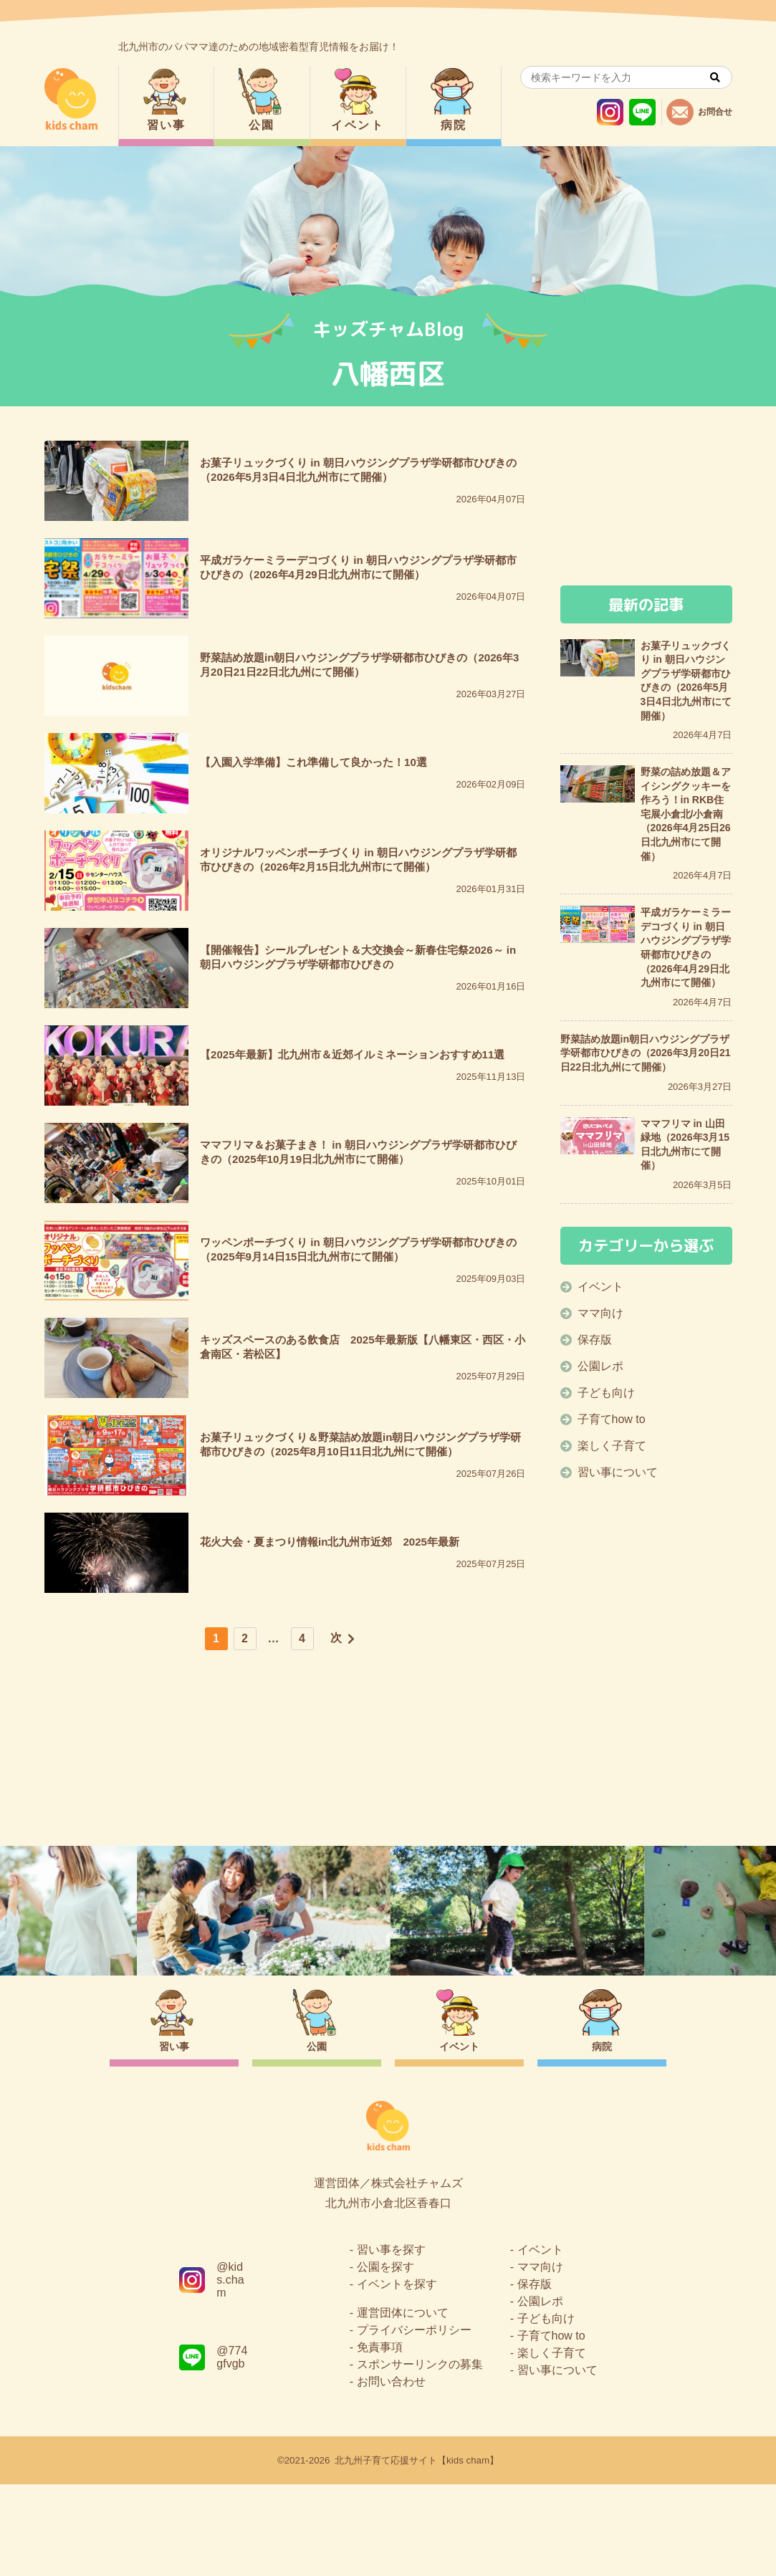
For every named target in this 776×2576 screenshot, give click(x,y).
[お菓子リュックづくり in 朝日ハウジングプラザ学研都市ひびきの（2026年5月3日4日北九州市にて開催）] (597, 657)
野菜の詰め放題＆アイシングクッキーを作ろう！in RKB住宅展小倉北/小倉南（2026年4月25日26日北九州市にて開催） (686, 814)
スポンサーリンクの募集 (420, 2456)
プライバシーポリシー (414, 2421)
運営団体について (403, 2404)
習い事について (618, 1472)
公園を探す (385, 2358)
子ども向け (606, 1393)
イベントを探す (397, 2376)
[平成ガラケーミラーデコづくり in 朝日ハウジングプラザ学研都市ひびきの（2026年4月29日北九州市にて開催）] (597, 924)
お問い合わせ (391, 2473)
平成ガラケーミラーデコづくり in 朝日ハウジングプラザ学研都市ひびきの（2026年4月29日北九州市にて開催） (686, 947)
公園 (262, 125)
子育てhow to (612, 1419)
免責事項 (380, 2439)
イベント (357, 125)
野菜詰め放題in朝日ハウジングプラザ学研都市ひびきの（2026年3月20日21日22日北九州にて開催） (645, 1053)
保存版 (595, 1340)
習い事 (166, 125)
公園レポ (600, 1366)
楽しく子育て (612, 1446)
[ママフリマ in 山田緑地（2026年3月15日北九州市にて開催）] (597, 1135)
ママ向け (600, 1313)
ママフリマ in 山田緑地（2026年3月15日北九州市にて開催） (685, 1145)
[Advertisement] (285, 1773)
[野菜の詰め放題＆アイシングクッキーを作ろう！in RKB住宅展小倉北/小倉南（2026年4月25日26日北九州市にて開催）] (597, 784)
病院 (454, 125)
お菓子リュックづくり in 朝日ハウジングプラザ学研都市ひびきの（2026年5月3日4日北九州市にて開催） (686, 681)
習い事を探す (391, 2341)
